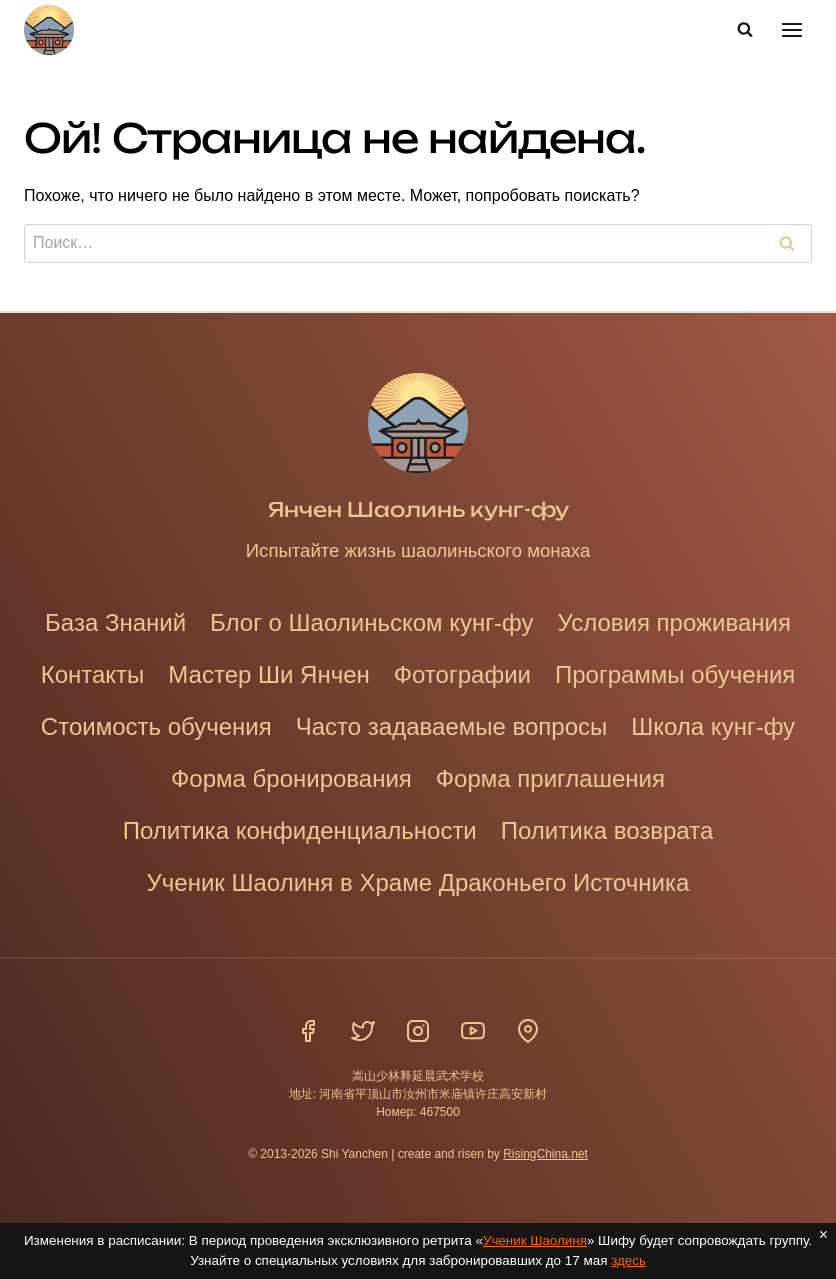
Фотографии (462, 674)
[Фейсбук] (308, 1031)
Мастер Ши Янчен (268, 674)
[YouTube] (473, 1031)
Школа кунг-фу (713, 726)
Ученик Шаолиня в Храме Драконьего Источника (418, 882)
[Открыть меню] (791, 29)
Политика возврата (607, 830)
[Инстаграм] (418, 1031)
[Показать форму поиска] (745, 30)
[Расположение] (528, 1031)
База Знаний (115, 622)
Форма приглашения (550, 778)
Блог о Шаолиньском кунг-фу (371, 622)
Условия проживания (673, 622)
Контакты (93, 674)
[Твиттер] (363, 1031)
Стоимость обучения (156, 726)
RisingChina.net (545, 1154)
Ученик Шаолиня (535, 1240)
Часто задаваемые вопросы (452, 726)
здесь (629, 1260)
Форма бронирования (291, 778)
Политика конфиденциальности (300, 830)
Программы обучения (675, 674)
